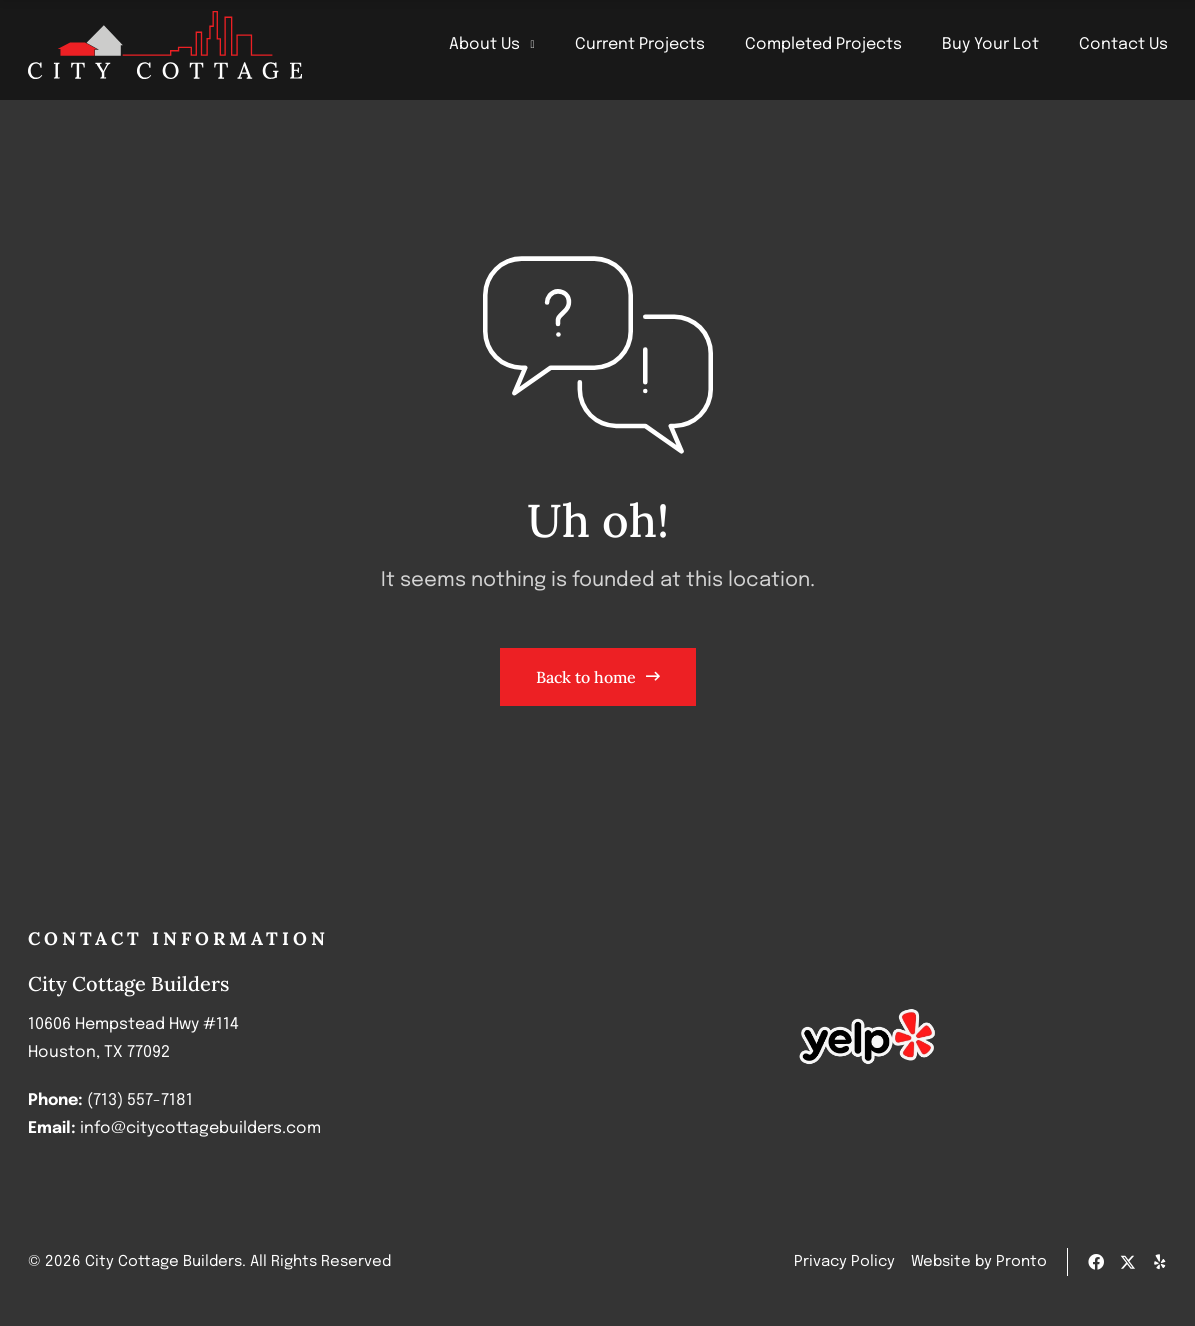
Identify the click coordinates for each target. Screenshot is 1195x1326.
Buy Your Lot (990, 44)
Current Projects (640, 44)
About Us (491, 45)
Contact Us (1123, 44)
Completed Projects (823, 44)
